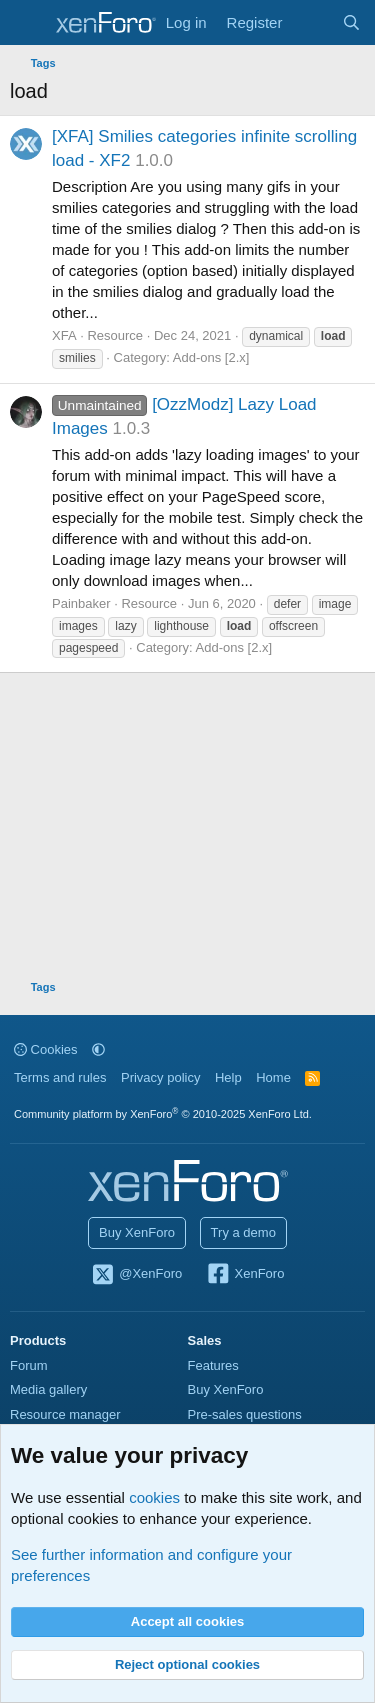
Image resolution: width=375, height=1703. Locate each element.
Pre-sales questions (245, 1414)
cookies (154, 1497)
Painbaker (81, 603)
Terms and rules (60, 1077)
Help (228, 1077)
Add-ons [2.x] (211, 357)
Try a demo (243, 1232)
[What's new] (311, 22)
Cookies (46, 1049)
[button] (98, 1049)
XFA (64, 335)
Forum (29, 1365)
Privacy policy (160, 1077)
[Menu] (27, 23)
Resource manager (65, 1414)
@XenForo (137, 1275)
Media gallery (48, 1389)
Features (213, 1365)
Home (273, 1077)
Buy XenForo (137, 1232)
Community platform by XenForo (163, 1114)
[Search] (351, 22)
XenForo (245, 1275)
